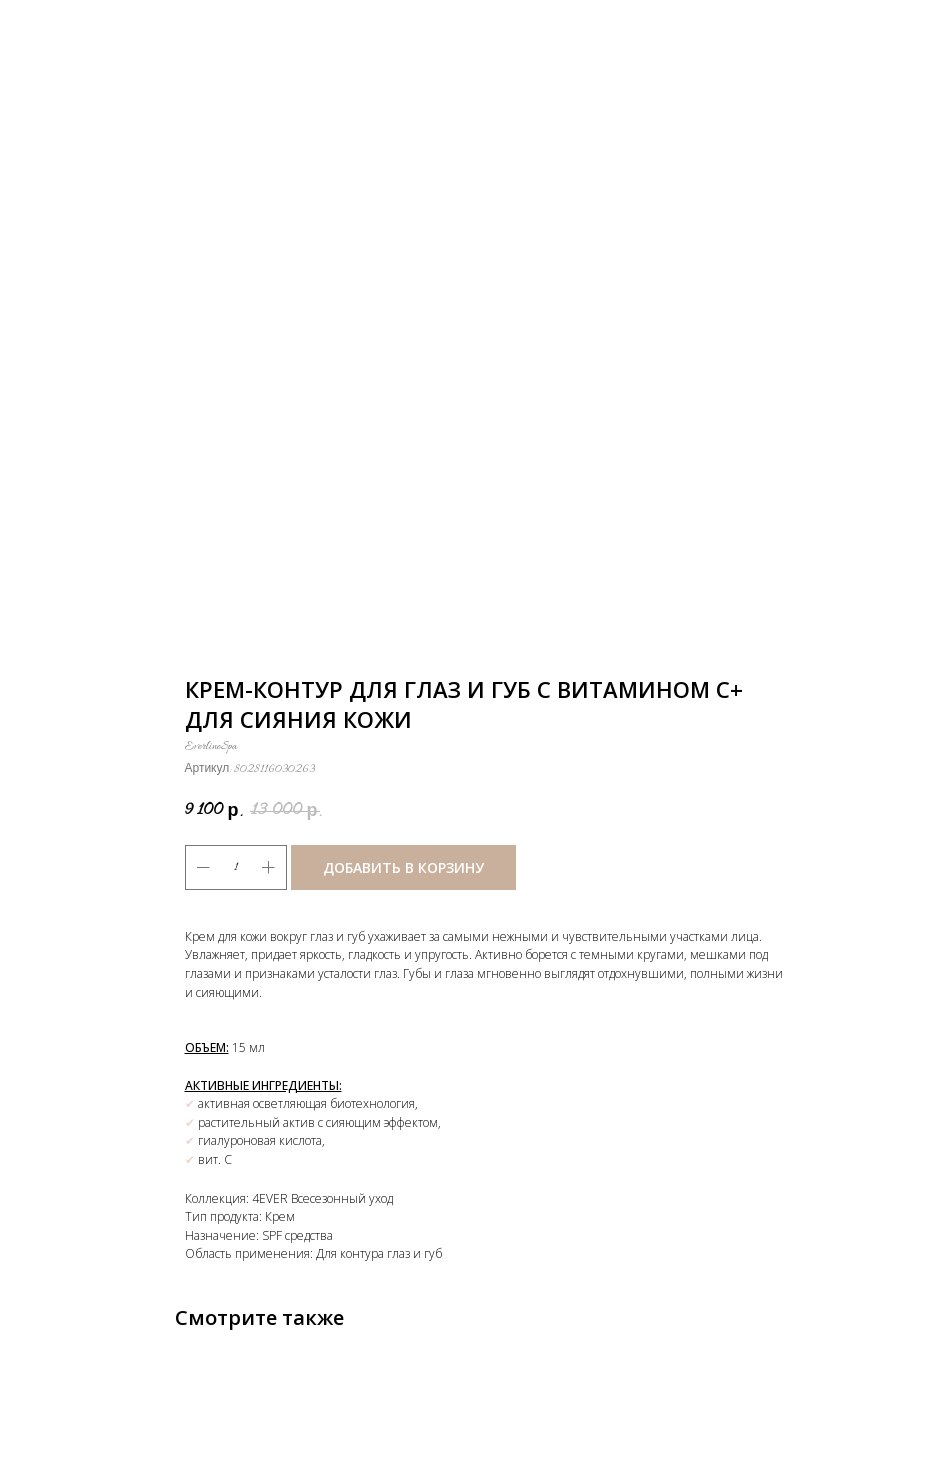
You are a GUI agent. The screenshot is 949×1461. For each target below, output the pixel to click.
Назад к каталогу (82, 28)
